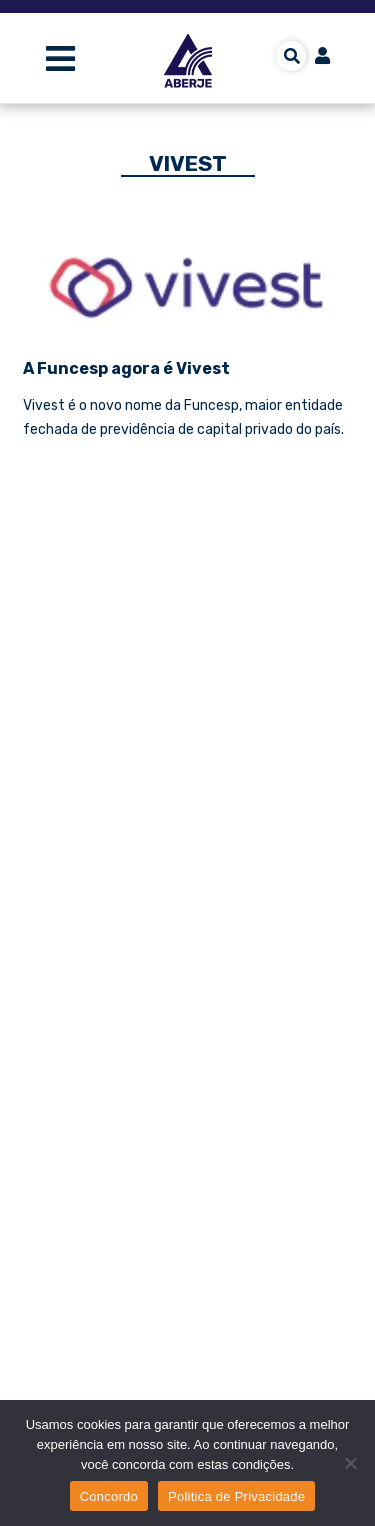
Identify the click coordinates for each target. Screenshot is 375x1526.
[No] (350, 1463)
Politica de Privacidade (236, 1496)
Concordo (109, 1496)
